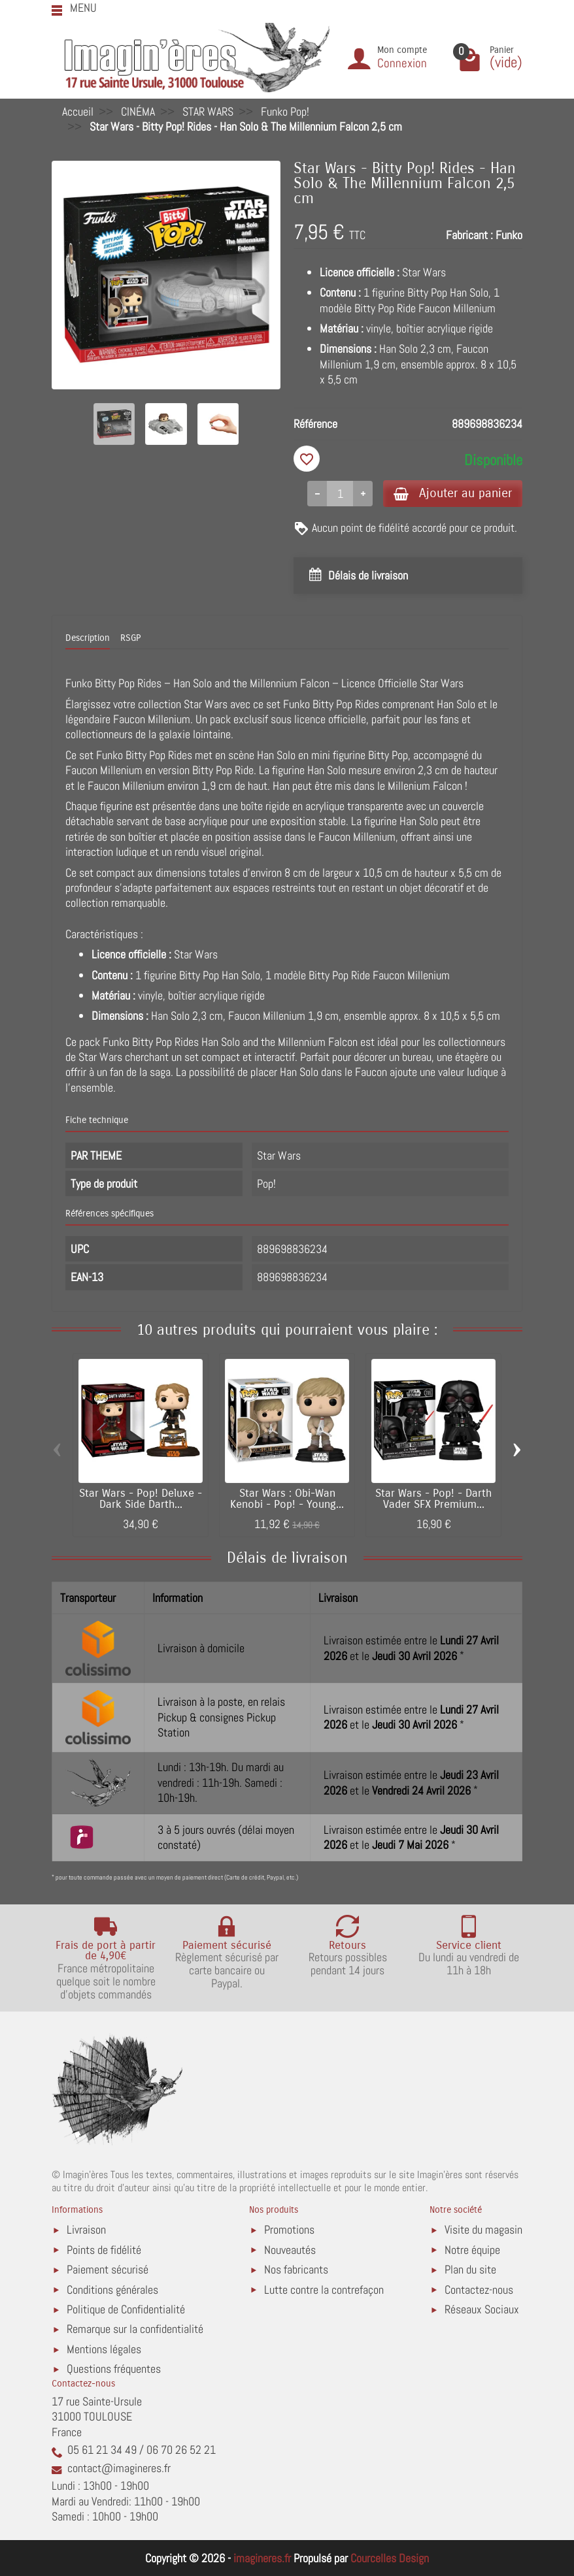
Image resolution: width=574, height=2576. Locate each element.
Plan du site (470, 2269)
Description (87, 638)
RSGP (130, 638)
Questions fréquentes (114, 2368)
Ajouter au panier (453, 492)
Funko (509, 234)
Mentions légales (104, 2348)
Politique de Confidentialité (126, 2309)
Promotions (289, 2229)
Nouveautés (290, 2249)
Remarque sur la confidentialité (135, 2328)
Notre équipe (472, 2249)
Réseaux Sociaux (482, 2309)
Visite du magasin (483, 2229)
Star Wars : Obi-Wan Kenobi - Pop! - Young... (287, 1499)
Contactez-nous (479, 2289)
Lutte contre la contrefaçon (324, 2289)
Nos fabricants (296, 2269)
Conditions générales (112, 2289)
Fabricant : (469, 234)
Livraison (86, 2229)
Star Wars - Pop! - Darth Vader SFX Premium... (433, 1499)
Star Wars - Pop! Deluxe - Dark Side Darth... (140, 1499)
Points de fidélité (104, 2249)
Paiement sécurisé (107, 2269)
